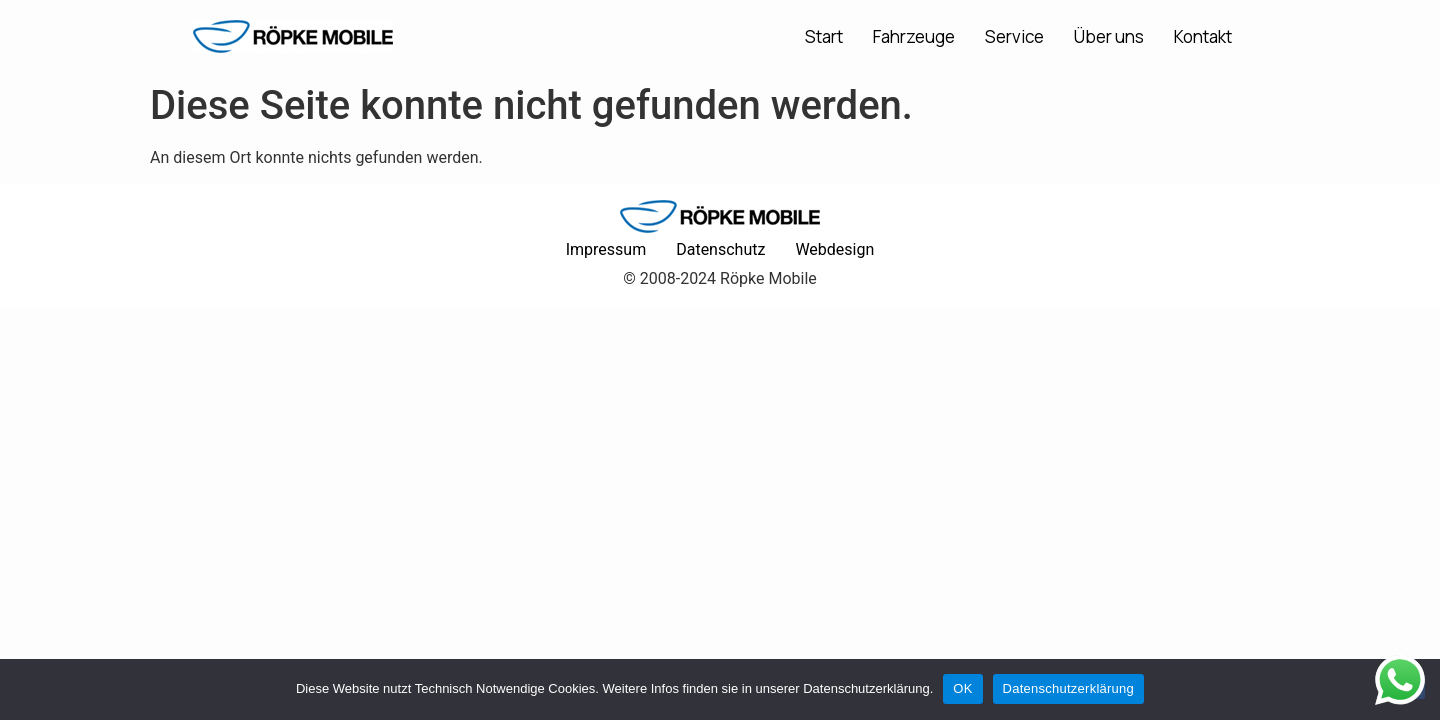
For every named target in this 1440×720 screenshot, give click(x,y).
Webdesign (834, 249)
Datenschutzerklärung (1068, 688)
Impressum (606, 249)
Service (1014, 36)
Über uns (1109, 36)
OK (962, 688)
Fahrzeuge (914, 36)
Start (824, 36)
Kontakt (1203, 36)
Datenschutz (720, 249)
